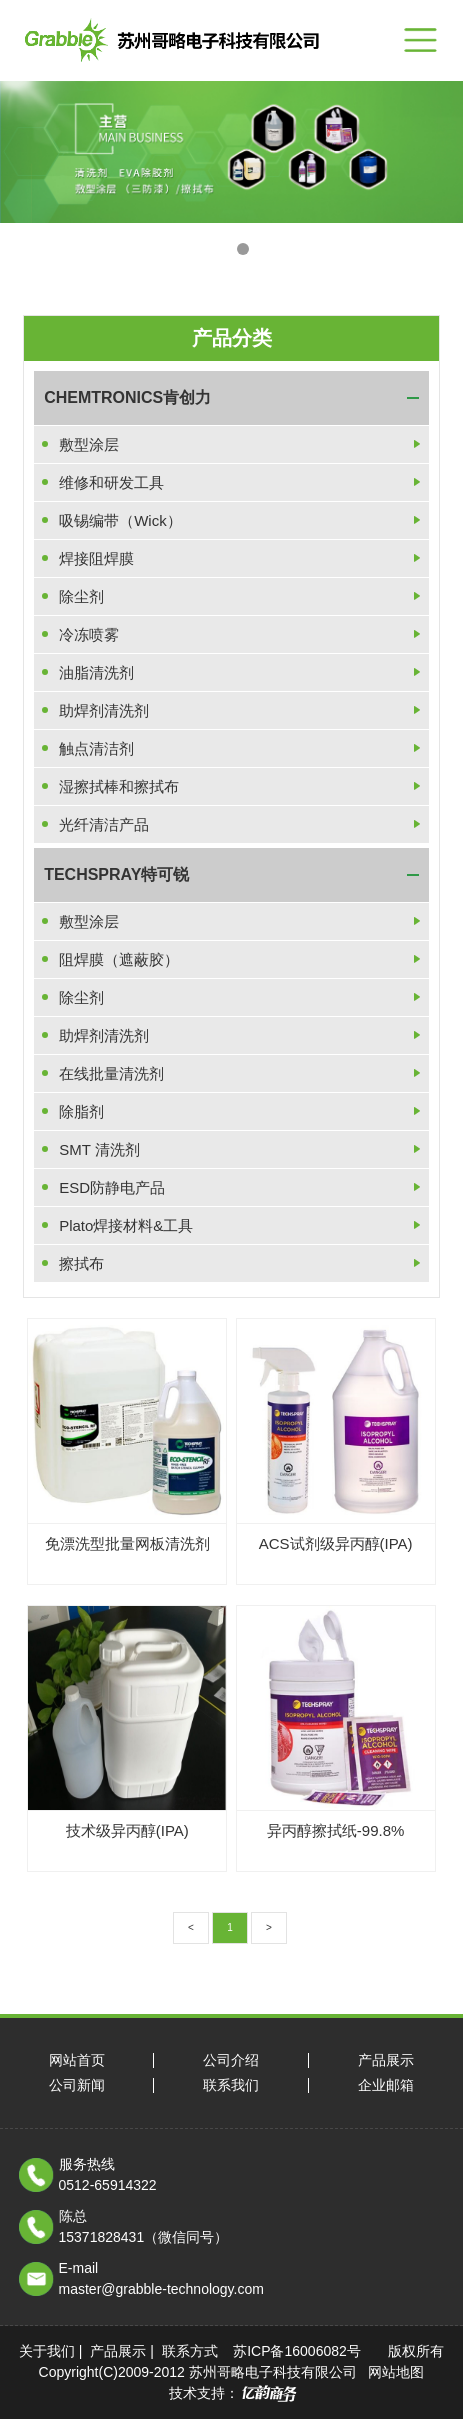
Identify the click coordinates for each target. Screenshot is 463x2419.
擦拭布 (81, 1263)
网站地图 (396, 2372)
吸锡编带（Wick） (120, 520)
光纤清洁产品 (104, 824)
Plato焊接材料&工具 (126, 1225)
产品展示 (386, 2060)
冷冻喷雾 (89, 634)
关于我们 (47, 2351)
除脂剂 (81, 1111)
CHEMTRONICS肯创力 (127, 397)
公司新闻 (77, 2085)
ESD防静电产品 (112, 1187)
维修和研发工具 (111, 482)
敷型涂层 (89, 444)
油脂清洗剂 (96, 672)
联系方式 (190, 2351)
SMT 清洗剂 (99, 1149)
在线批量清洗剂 (111, 1073)
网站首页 (77, 2060)
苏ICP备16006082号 (297, 2351)
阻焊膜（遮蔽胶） (119, 959)
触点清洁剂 (96, 748)
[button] (221, 249)
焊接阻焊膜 (96, 558)
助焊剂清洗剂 (104, 710)
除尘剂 (81, 596)
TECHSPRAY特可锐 (116, 874)
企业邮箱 (386, 2085)
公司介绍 (231, 2060)
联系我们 (231, 2085)
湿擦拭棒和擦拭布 (119, 786)
